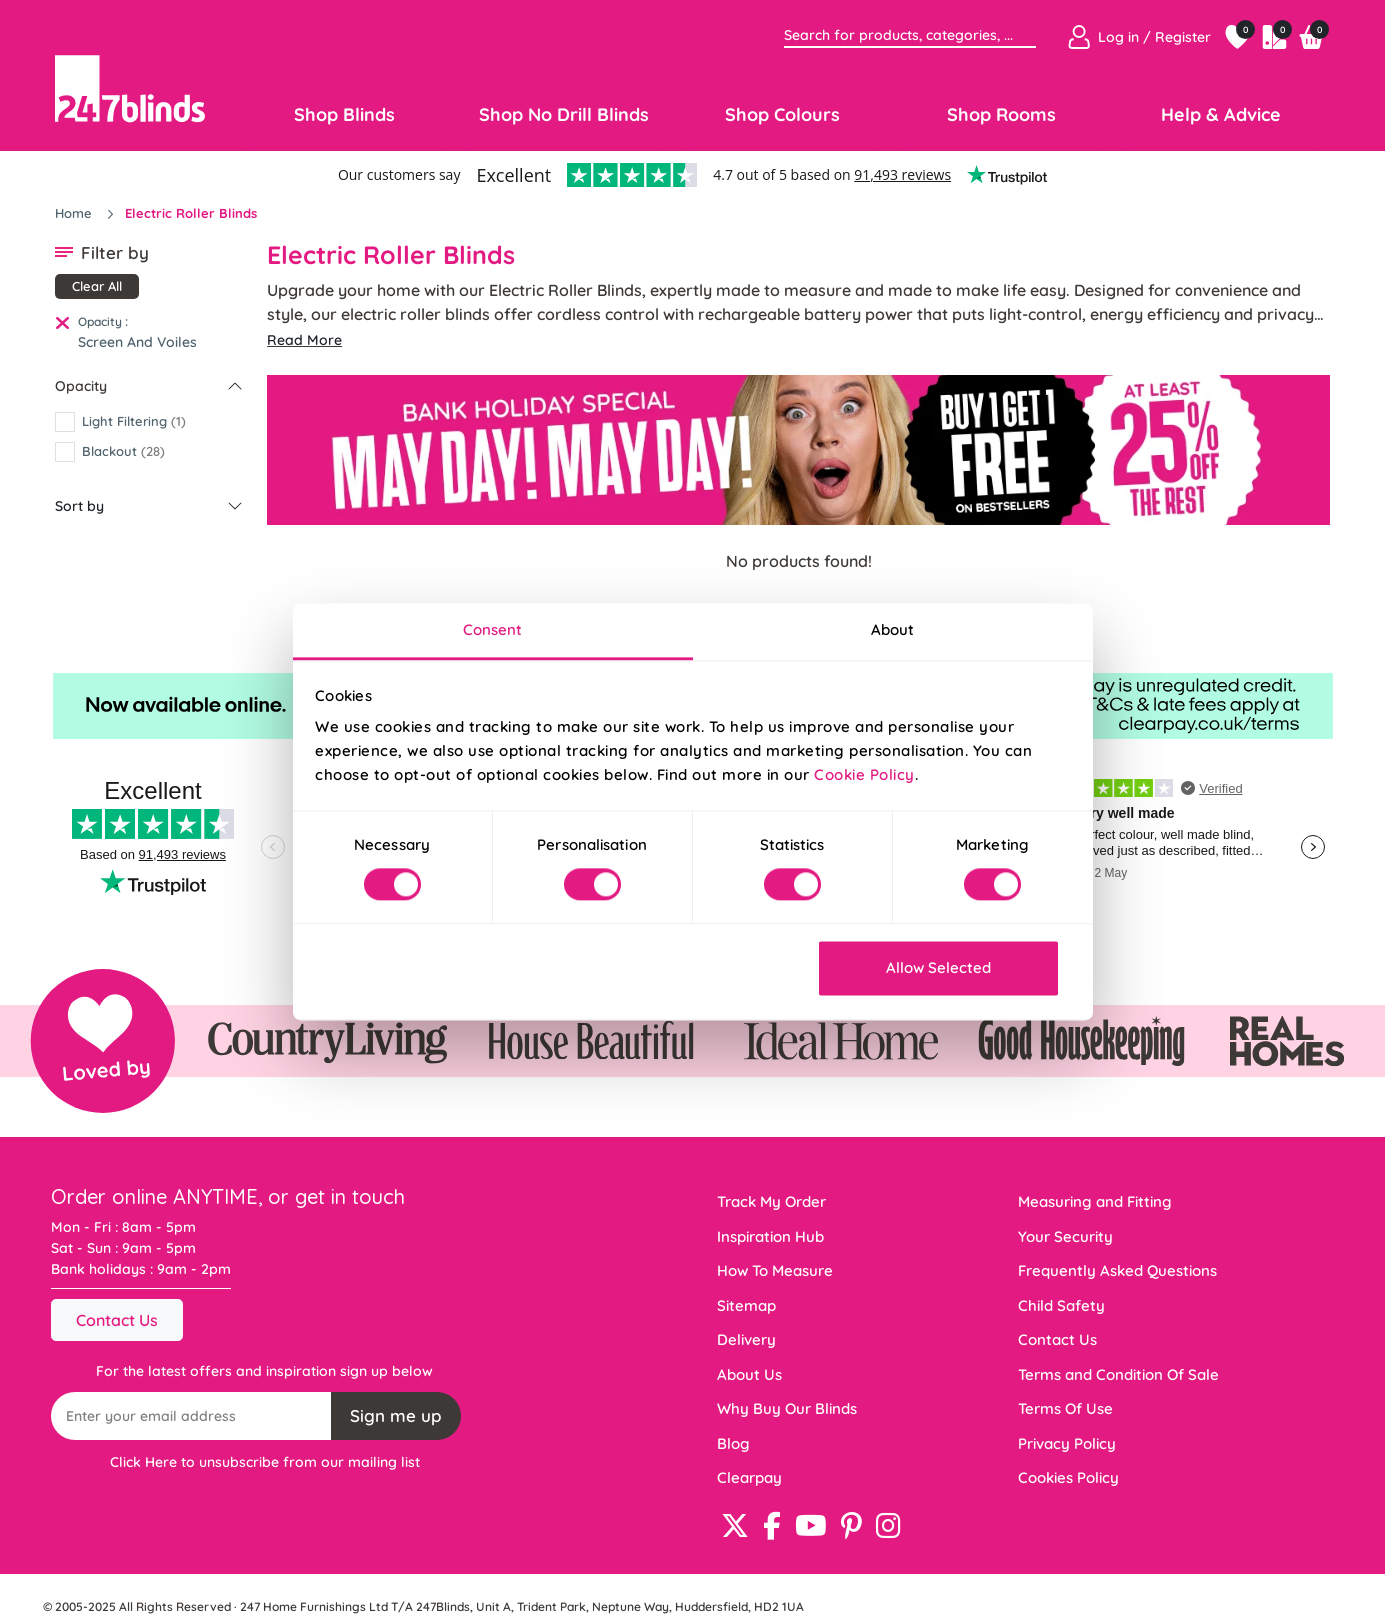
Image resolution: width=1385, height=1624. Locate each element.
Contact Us (117, 1320)
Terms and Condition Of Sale (1118, 1374)
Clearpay (749, 1477)
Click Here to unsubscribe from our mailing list (265, 1462)
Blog (733, 1443)
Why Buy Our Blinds (787, 1408)
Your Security (1065, 1236)
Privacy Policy (1067, 1443)
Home (75, 213)
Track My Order (771, 1201)
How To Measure (775, 1270)
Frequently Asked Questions (1117, 1270)
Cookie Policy (864, 774)
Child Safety (1061, 1305)
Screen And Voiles (137, 342)
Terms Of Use (1065, 1408)
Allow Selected (938, 967)
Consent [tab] (493, 629)
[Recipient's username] (192, 1416)
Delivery (746, 1339)
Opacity (81, 386)
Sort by (79, 506)
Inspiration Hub (770, 1236)
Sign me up (396, 1415)
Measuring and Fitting (1095, 1201)
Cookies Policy (1068, 1477)
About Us (749, 1374)
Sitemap (746, 1305)
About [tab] (893, 629)
